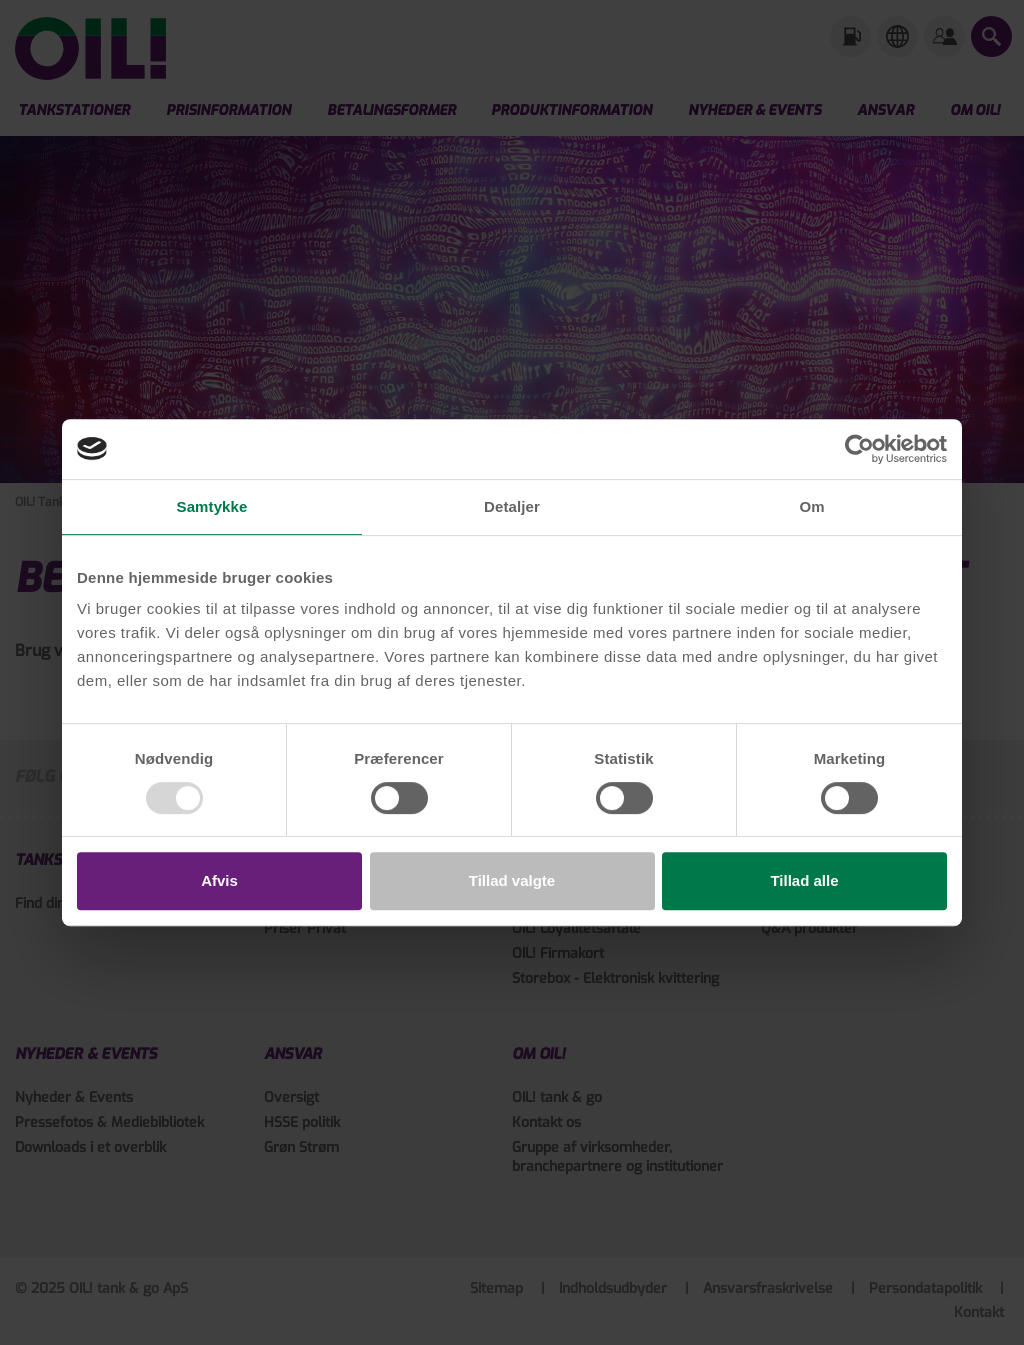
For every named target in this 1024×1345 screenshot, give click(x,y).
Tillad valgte (512, 880)
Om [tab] (811, 506)
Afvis (219, 880)
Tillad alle (804, 880)
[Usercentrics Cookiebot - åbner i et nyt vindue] (859, 449)
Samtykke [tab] (212, 506)
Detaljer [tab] (512, 506)
